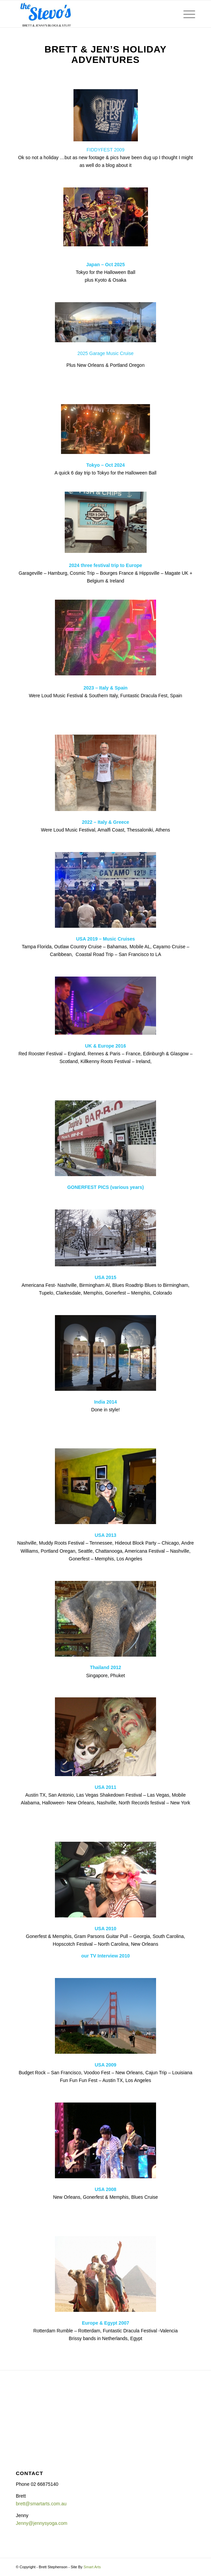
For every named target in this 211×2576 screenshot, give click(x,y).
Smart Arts (92, 2567)
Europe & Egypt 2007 (105, 2323)
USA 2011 (105, 1787)
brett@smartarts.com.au (41, 2503)
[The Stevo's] (87, 13)
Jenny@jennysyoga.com (41, 2523)
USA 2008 (105, 2189)
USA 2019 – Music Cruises (105, 939)
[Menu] (186, 13)
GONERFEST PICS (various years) (105, 1187)
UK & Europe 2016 (105, 1046)
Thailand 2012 (105, 1667)
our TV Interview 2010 (105, 1956)
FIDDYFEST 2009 (106, 149)
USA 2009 (105, 2065)
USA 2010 (105, 1928)
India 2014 (105, 1402)
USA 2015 (105, 1277)
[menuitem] (186, 13)
